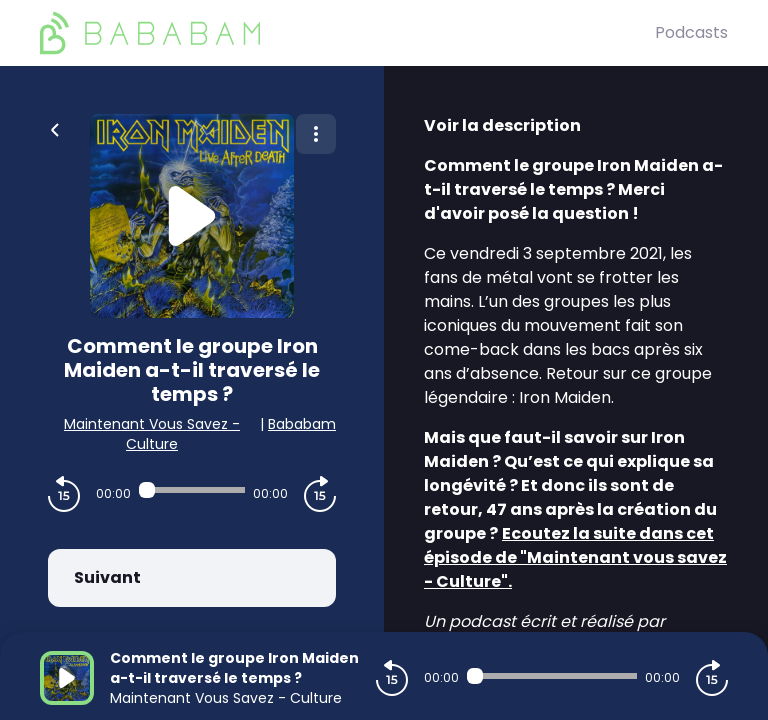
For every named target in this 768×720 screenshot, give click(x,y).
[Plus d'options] (316, 134)
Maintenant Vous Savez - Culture (152, 434)
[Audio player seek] (192, 490)
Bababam (302, 424)
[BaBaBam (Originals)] (347, 33)
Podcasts (691, 32)
